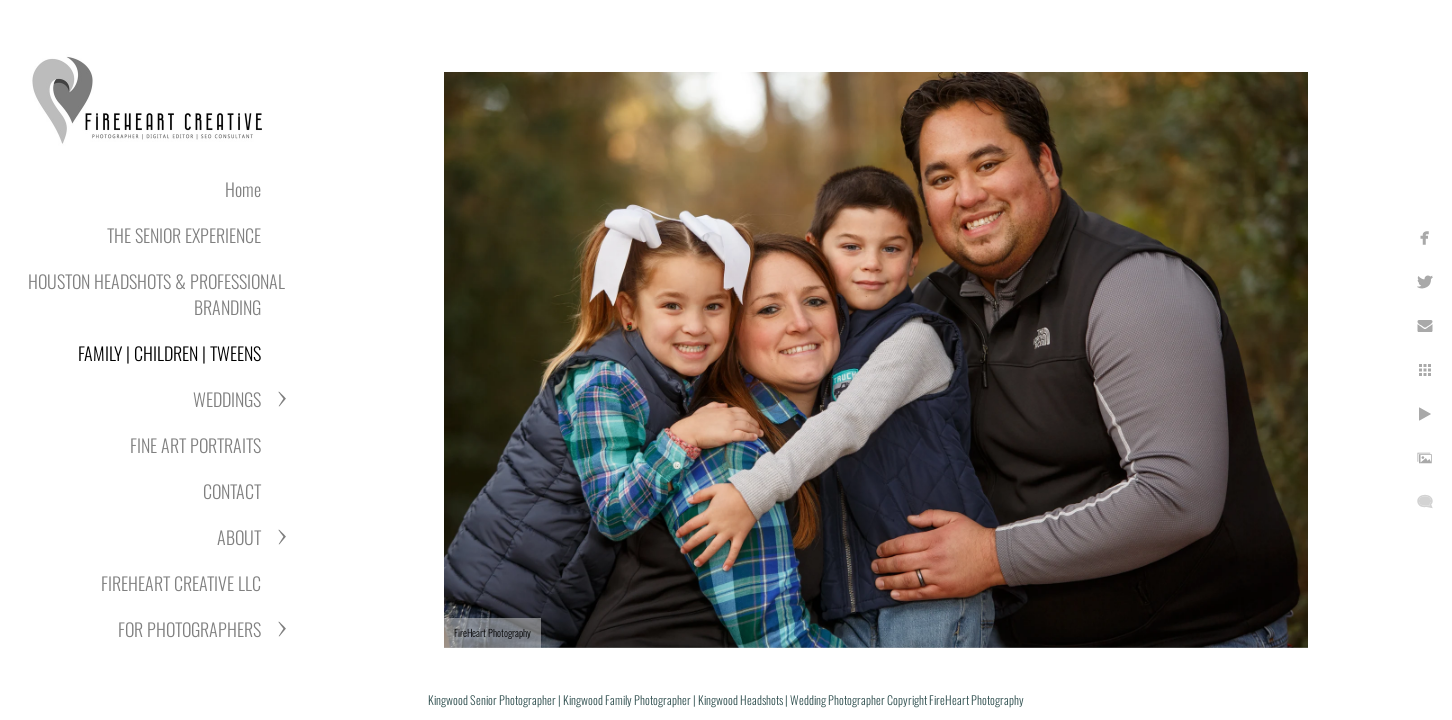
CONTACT (232, 491)
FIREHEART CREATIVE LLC (181, 583)
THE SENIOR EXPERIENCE (184, 235)
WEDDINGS (227, 399)
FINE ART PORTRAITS (195, 445)
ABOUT (239, 537)
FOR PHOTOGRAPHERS (189, 629)
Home (243, 189)
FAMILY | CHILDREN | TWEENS (169, 353)
